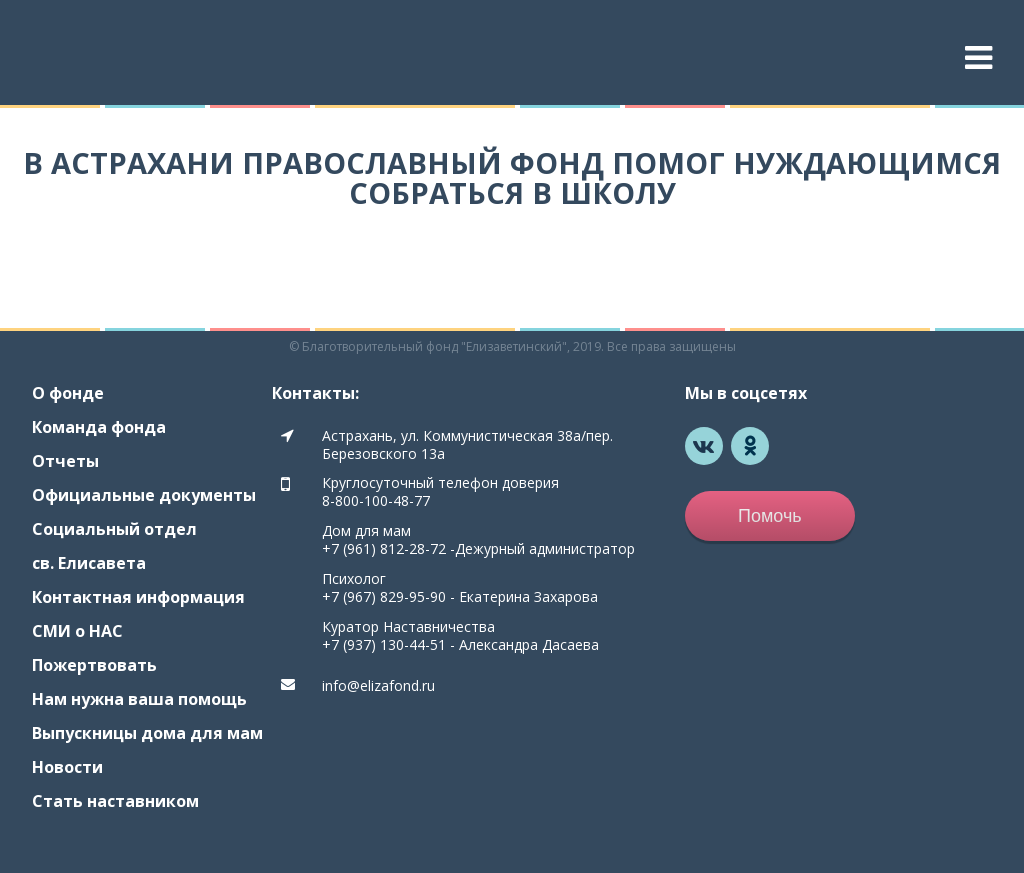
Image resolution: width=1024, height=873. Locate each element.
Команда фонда (99, 427)
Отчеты (65, 461)
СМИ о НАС (77, 631)
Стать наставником (115, 801)
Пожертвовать (94, 665)
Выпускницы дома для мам (147, 733)
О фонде (68, 393)
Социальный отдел (114, 529)
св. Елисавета (89, 563)
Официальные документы (144, 495)
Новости (67, 767)
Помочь (770, 516)
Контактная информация (138, 597)
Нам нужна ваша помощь (139, 699)
